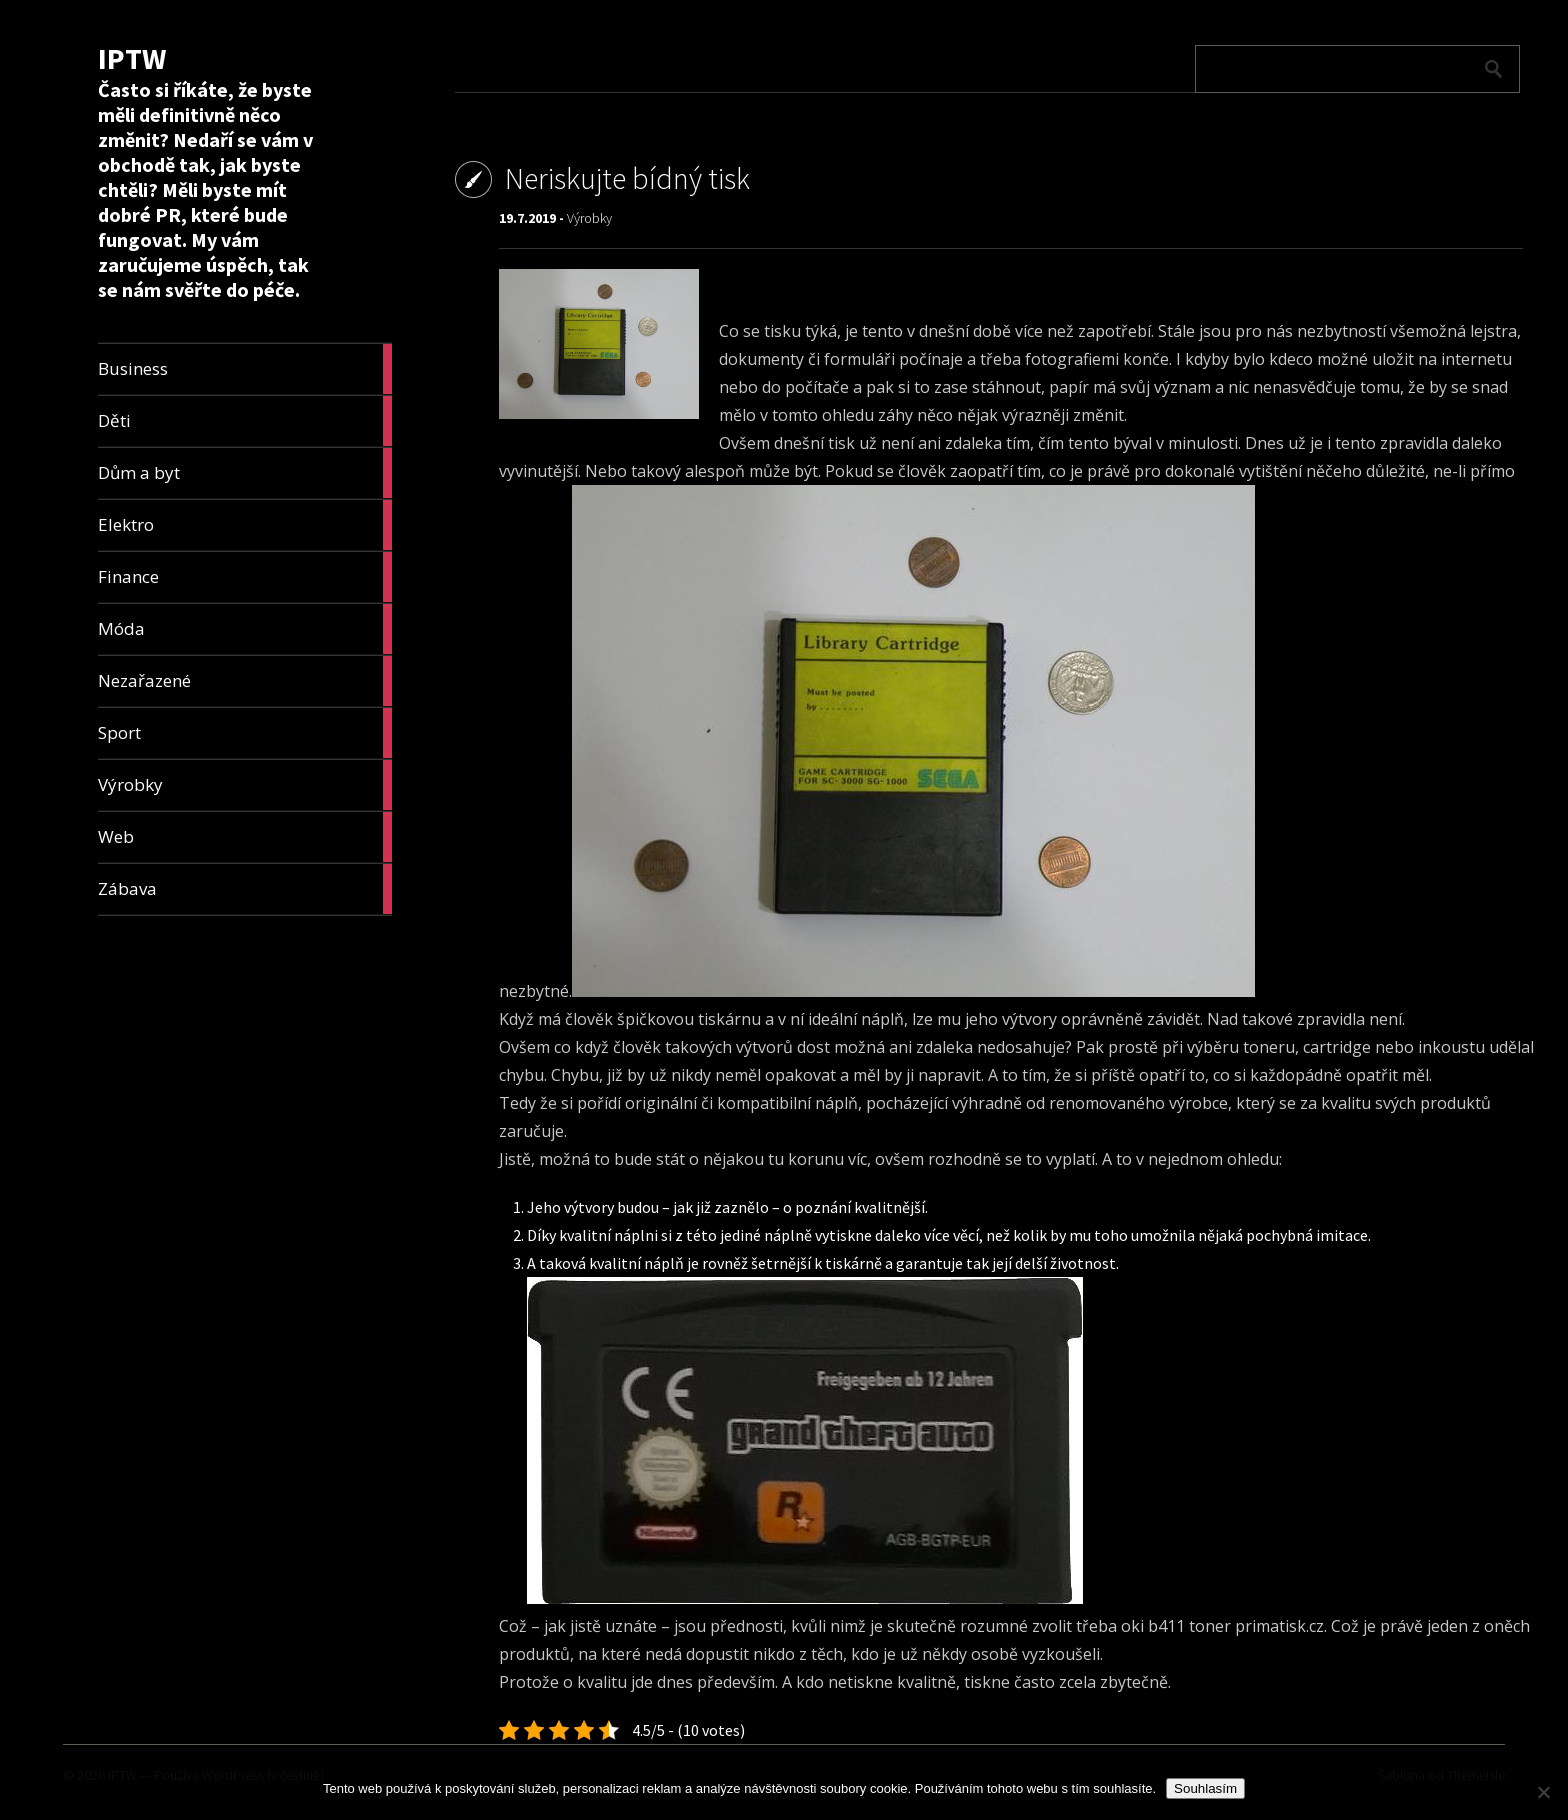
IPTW (132, 58)
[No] (1543, 1792)
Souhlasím (1205, 1788)
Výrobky (589, 218)
